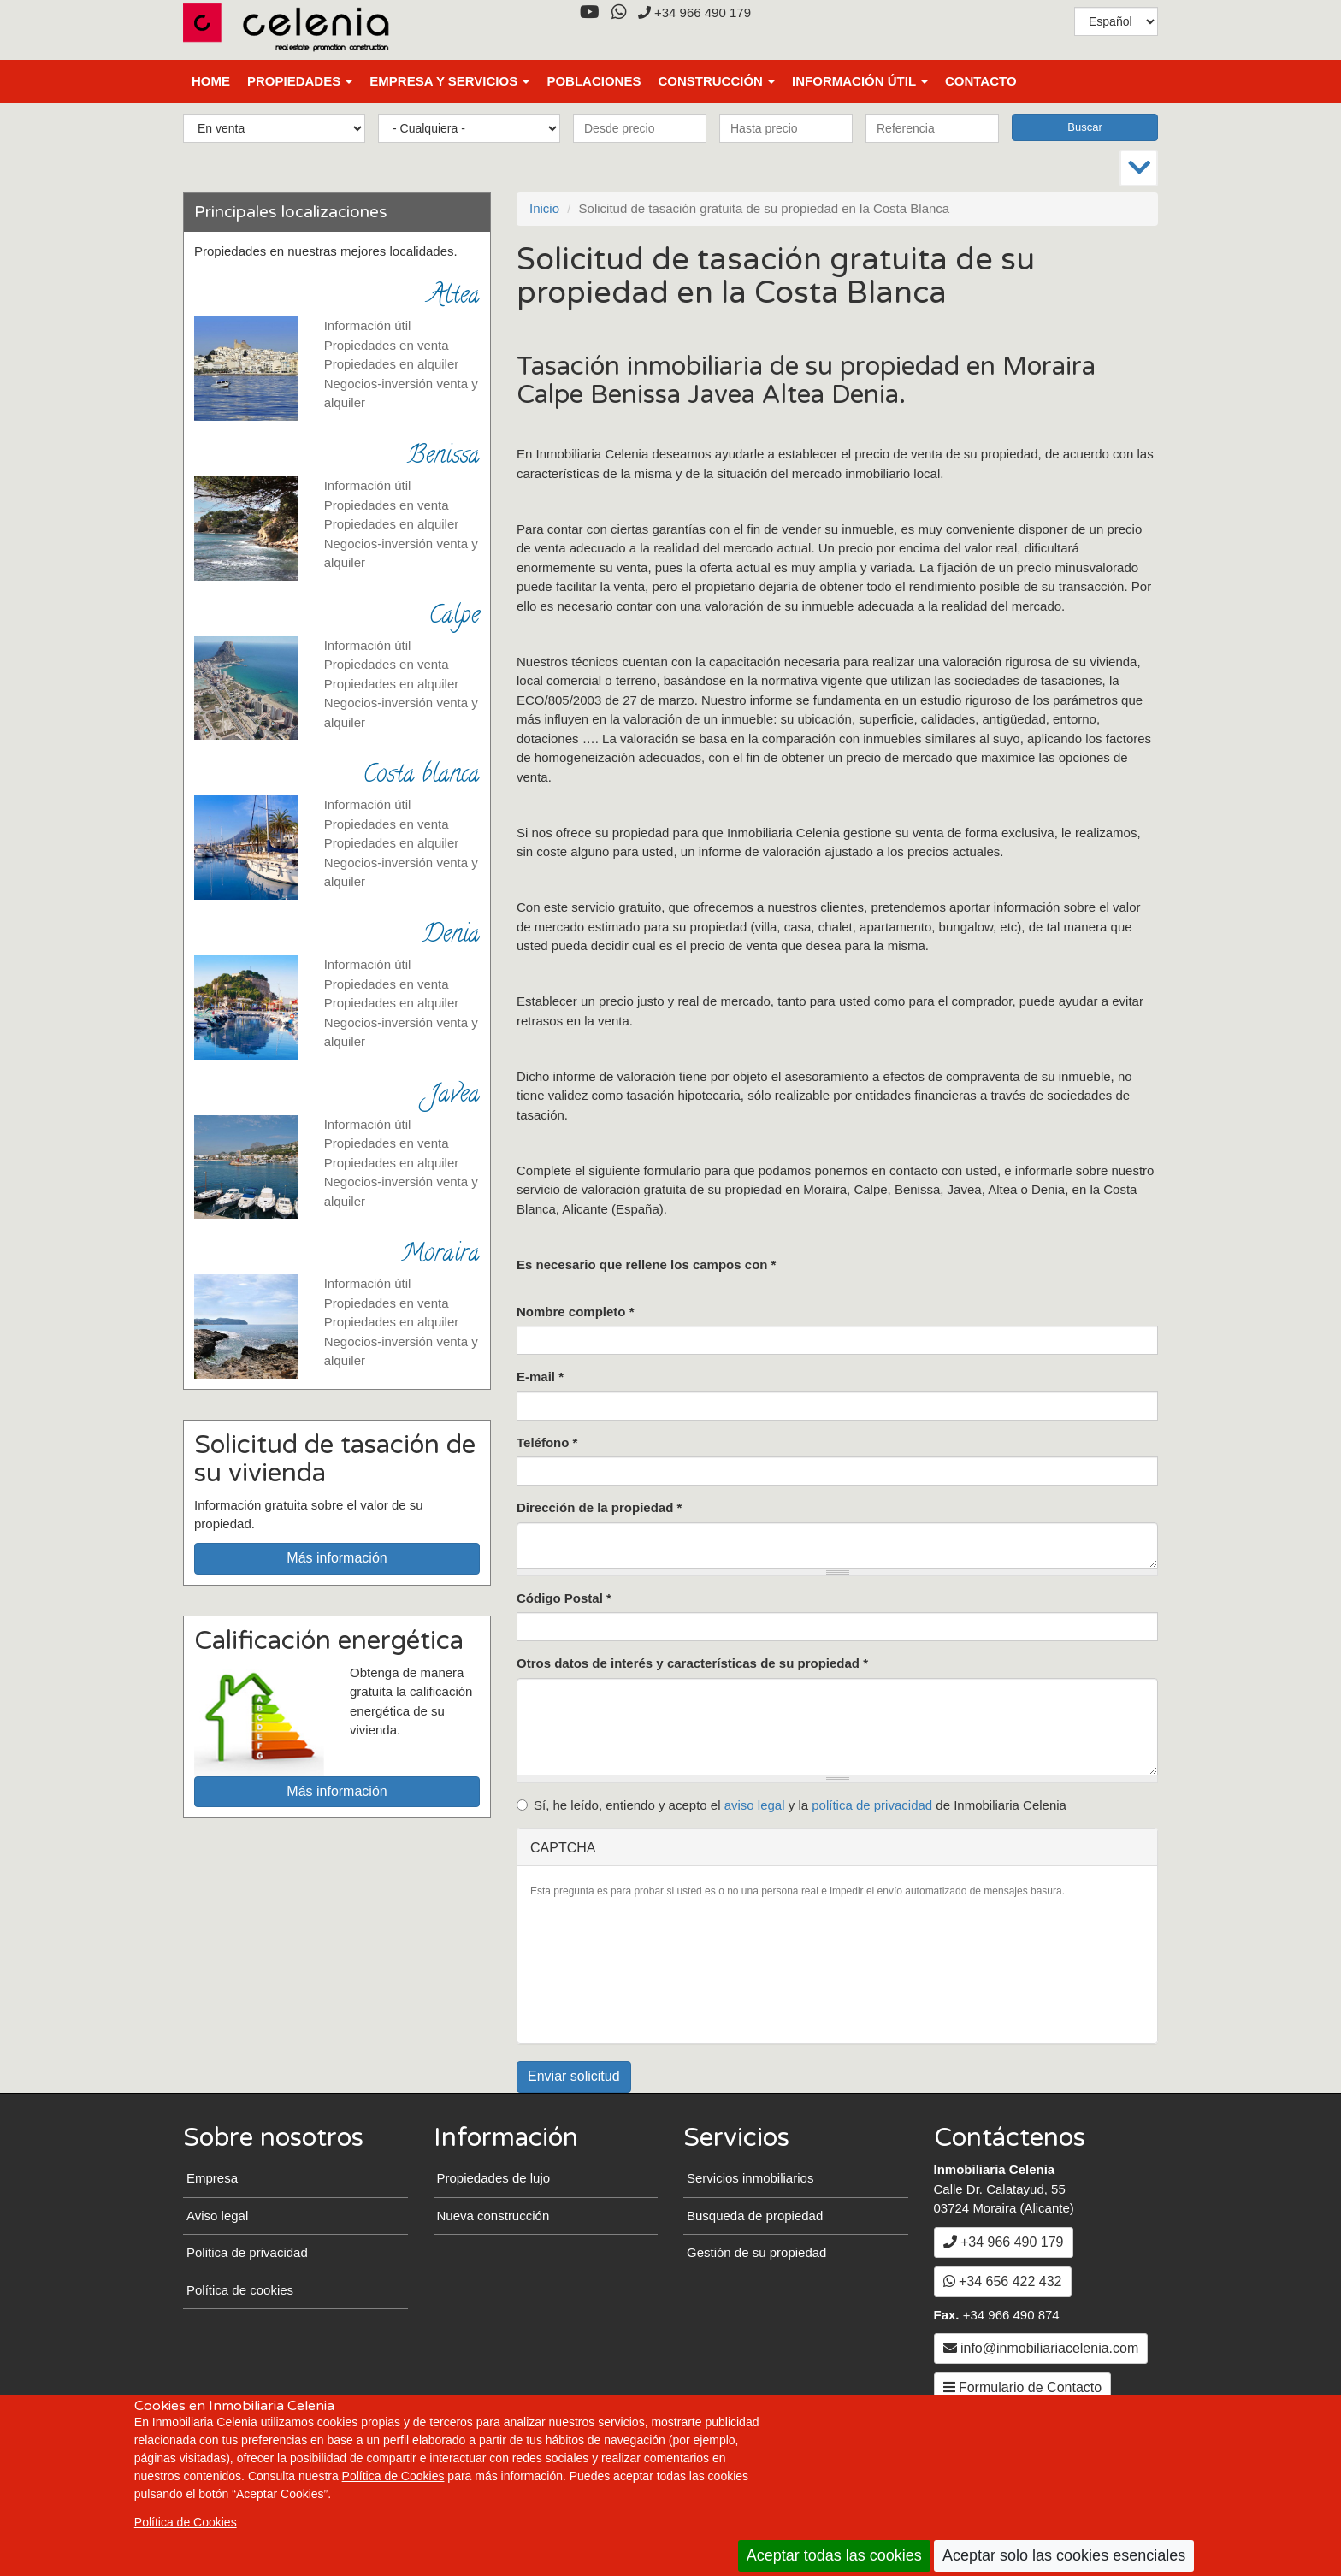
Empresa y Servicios (449, 81)
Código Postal (564, 1598)
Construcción (716, 81)
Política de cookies (239, 2290)
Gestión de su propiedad (756, 2252)
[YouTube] (589, 12)
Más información (337, 1558)
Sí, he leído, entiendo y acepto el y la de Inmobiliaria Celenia (791, 1805)
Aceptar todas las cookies (834, 2555)
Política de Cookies (393, 2476)
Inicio (544, 208)
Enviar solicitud (574, 2076)
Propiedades (299, 81)
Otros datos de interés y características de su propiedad (692, 1663)
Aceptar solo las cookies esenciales (1063, 2555)
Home (211, 81)
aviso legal (754, 1805)
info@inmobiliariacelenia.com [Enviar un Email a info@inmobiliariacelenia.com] (1041, 2348)
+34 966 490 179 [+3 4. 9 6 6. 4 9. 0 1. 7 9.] (694, 12)
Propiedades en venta (386, 345)
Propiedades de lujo (494, 2178)
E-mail (540, 1376)
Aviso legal (217, 2215)
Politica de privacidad (247, 2252)
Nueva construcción (493, 2215)
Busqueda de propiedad (755, 2215)
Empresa (212, 2178)
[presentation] (600, 1968)
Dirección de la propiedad (599, 1507)
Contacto (981, 81)
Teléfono (547, 1442)
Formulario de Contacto (1022, 2387)
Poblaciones (593, 81)
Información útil (860, 81)
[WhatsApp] (618, 12)
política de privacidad (872, 1805)
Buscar (1084, 127)
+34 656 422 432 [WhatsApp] (1002, 2281)
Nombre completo (576, 1311)
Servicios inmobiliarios (750, 2178)
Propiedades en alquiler (391, 364)
